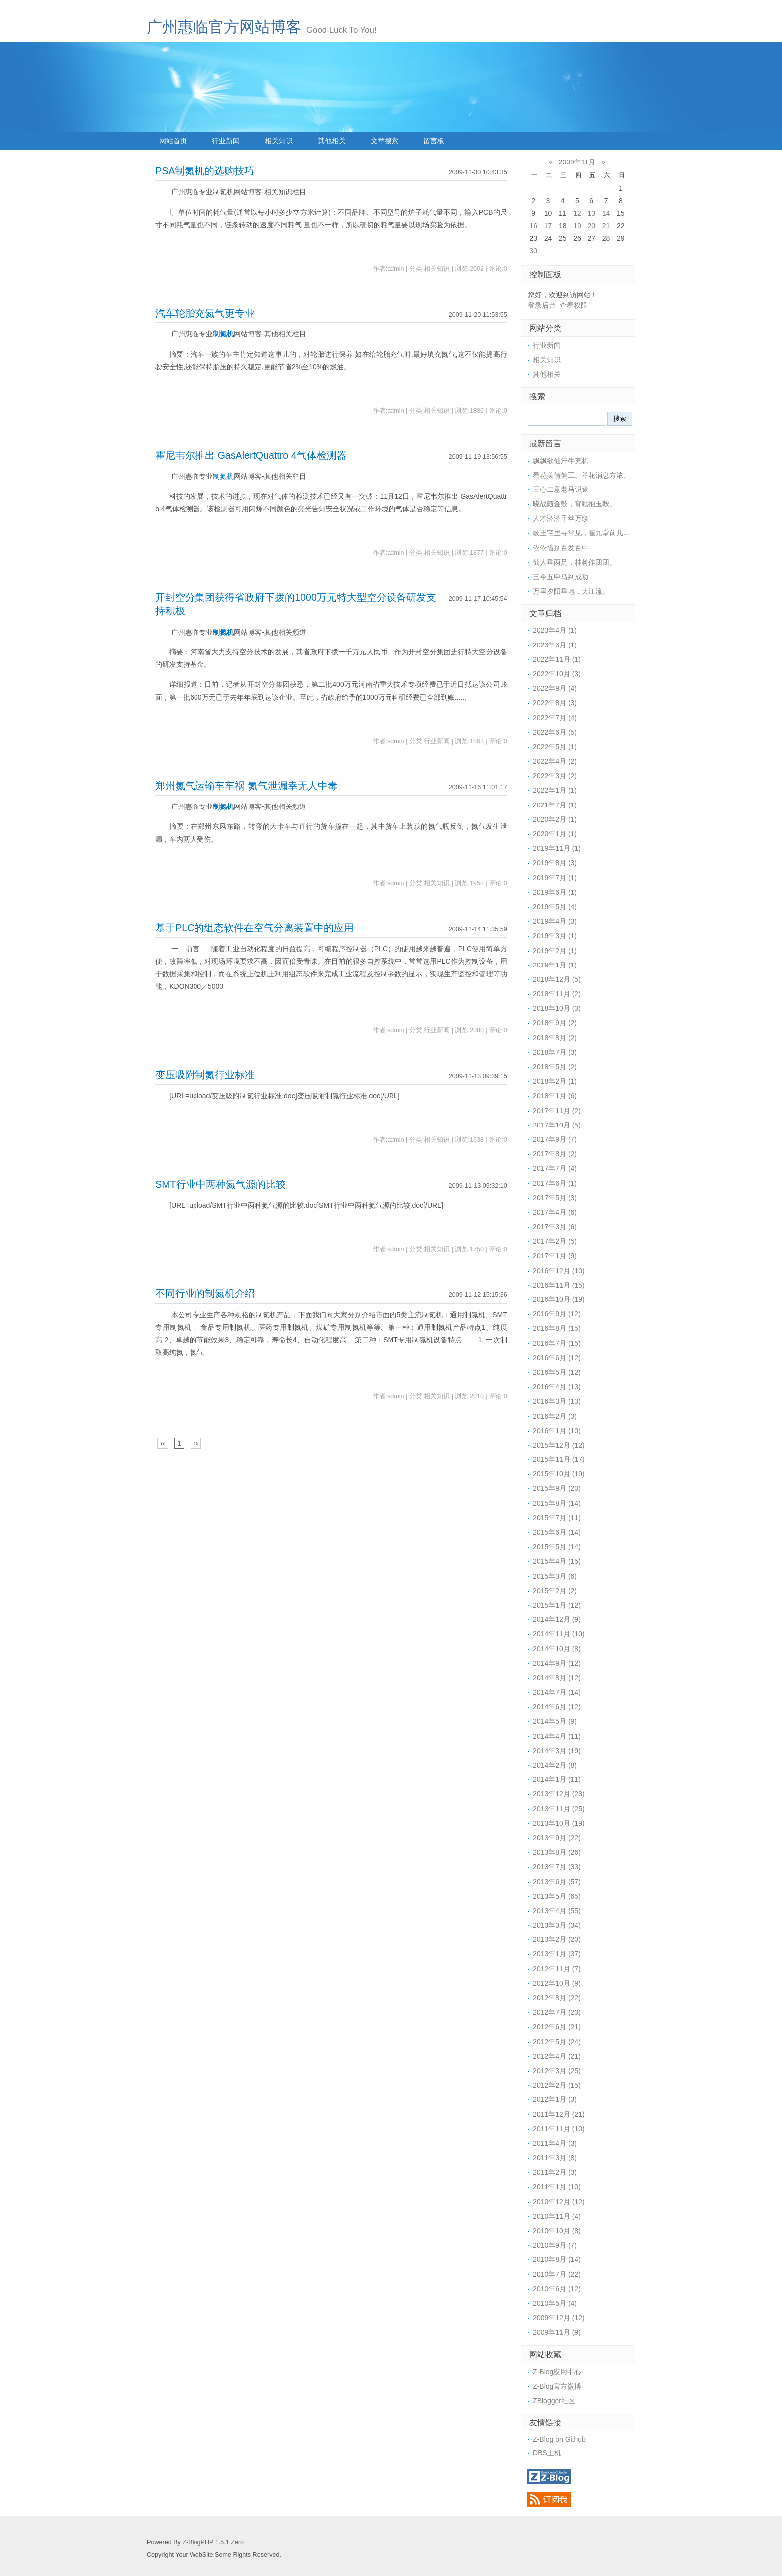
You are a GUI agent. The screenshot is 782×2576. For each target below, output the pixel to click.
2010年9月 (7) (555, 2245)
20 (591, 226)
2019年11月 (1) (557, 848)
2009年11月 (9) (557, 2332)
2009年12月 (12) (559, 2318)
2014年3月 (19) (557, 1751)
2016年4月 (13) (557, 1387)
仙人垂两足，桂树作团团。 (574, 562)
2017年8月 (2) (555, 1154)
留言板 (433, 141)
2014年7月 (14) (557, 1692)
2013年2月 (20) (557, 1939)
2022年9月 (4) (555, 688)
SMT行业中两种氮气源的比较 (220, 1184)
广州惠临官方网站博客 (224, 27)
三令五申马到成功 (560, 577)
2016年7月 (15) (557, 1343)
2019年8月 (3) (555, 863)
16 (533, 226)
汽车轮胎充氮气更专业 (205, 313)
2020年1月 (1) (555, 834)
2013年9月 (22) (557, 1838)
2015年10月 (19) (559, 1474)
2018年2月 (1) (555, 1081)
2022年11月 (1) (557, 659)
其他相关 (332, 141)
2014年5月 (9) (555, 1721)
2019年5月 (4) (555, 907)
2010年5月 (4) (555, 2303)
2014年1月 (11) (557, 1779)
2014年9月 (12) (557, 1663)
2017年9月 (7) (555, 1139)
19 (577, 226)
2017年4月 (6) (555, 1212)
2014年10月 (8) (557, 1649)
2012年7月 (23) (557, 2012)
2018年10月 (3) (557, 1008)
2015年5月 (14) (557, 1547)
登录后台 (542, 305)
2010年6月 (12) (557, 2289)
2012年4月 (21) (557, 2056)
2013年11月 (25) (559, 1809)
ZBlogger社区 (554, 2401)
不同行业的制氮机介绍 (205, 1293)
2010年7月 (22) (557, 2274)
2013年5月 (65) (557, 1896)
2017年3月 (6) (555, 1227)
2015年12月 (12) (559, 1445)
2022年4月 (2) (555, 761)
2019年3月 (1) (555, 936)
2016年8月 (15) (557, 1328)
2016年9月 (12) (557, 1314)
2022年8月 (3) (555, 703)
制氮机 (223, 334)
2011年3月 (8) (555, 2158)
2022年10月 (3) (557, 674)
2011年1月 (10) (557, 2187)
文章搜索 (384, 141)
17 (548, 226)
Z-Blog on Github (559, 2439)
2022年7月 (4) (555, 718)
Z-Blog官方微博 (557, 2386)
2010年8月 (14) (557, 2259)
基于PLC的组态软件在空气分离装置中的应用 (254, 927)
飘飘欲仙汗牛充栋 (560, 461)
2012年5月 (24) (557, 2042)
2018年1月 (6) (555, 1096)
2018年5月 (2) (555, 1067)
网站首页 (173, 141)
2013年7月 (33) (557, 1867)
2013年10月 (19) (559, 1823)
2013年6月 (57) (557, 1882)
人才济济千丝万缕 (560, 518)
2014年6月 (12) (557, 1707)
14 (606, 213)
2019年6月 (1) (555, 892)
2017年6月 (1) (555, 1183)
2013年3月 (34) (557, 1925)
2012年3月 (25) (557, 2071)
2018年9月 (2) (555, 1023)
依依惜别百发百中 (560, 548)
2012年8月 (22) (557, 1998)
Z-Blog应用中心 (557, 2372)
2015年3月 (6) (555, 1576)
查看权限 (573, 305)
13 (591, 213)
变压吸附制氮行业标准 (205, 1074)
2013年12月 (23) (559, 1794)
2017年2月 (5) (555, 1241)
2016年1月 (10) (557, 1431)
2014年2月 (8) (555, 1765)
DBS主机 (547, 2453)
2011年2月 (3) (555, 2172)
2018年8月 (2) (555, 1038)
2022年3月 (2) (555, 776)
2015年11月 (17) (559, 1459)
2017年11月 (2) (557, 1111)
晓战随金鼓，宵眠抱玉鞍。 (574, 504)
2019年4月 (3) (555, 921)
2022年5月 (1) (555, 747)
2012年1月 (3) (555, 2099)
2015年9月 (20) (557, 1488)
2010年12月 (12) (559, 2202)
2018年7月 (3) (555, 1052)
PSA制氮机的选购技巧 (204, 170)
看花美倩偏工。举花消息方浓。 (581, 475)
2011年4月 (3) (555, 2143)
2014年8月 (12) (557, 1678)
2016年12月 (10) (559, 1271)
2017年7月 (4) (555, 1168)
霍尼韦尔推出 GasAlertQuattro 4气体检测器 (250, 455)
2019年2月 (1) (555, 951)
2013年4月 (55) (557, 1911)
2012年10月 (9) (557, 1983)
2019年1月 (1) (555, 965)
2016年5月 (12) (557, 1372)
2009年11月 (577, 162)
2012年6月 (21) (557, 2027)
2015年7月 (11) (557, 1518)
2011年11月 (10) (559, 2129)
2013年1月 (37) (557, 1954)
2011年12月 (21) (559, 2114)
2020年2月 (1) (555, 819)
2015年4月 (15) (557, 1561)
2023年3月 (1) (555, 645)
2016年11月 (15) (559, 1285)
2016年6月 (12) (557, 1358)
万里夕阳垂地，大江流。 (571, 591)
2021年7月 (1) (555, 805)
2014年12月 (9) (557, 1619)
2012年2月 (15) (557, 2085)
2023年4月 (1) (555, 630)
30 (533, 251)
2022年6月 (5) (555, 732)
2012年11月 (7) (557, 1969)
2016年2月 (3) (555, 1416)
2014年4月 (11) (557, 1736)
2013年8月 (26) (557, 1852)
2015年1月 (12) (557, 1605)
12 (577, 213)
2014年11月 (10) (559, 1634)
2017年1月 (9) (555, 1256)
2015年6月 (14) (557, 1532)
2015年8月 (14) (557, 1503)
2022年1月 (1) (555, 790)
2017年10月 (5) (557, 1125)
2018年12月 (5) (557, 979)
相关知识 (279, 141)
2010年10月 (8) (557, 2231)
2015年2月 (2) (555, 1591)
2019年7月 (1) (555, 878)
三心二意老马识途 (560, 489)
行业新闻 (226, 141)
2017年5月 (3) (555, 1198)
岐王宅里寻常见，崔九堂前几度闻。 (588, 533)
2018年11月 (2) (557, 994)
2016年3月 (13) (557, 1401)
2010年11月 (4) (557, 2216)
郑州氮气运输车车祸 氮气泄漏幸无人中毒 (246, 785)
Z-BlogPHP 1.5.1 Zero (213, 2542)
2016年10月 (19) (559, 1299)
